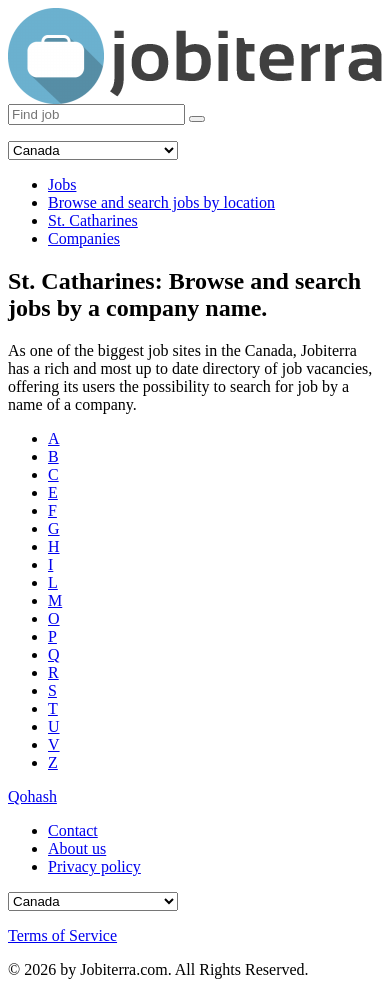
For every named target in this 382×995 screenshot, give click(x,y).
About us (77, 848)
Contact (73, 830)
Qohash (32, 796)
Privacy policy (94, 866)
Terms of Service (62, 935)
